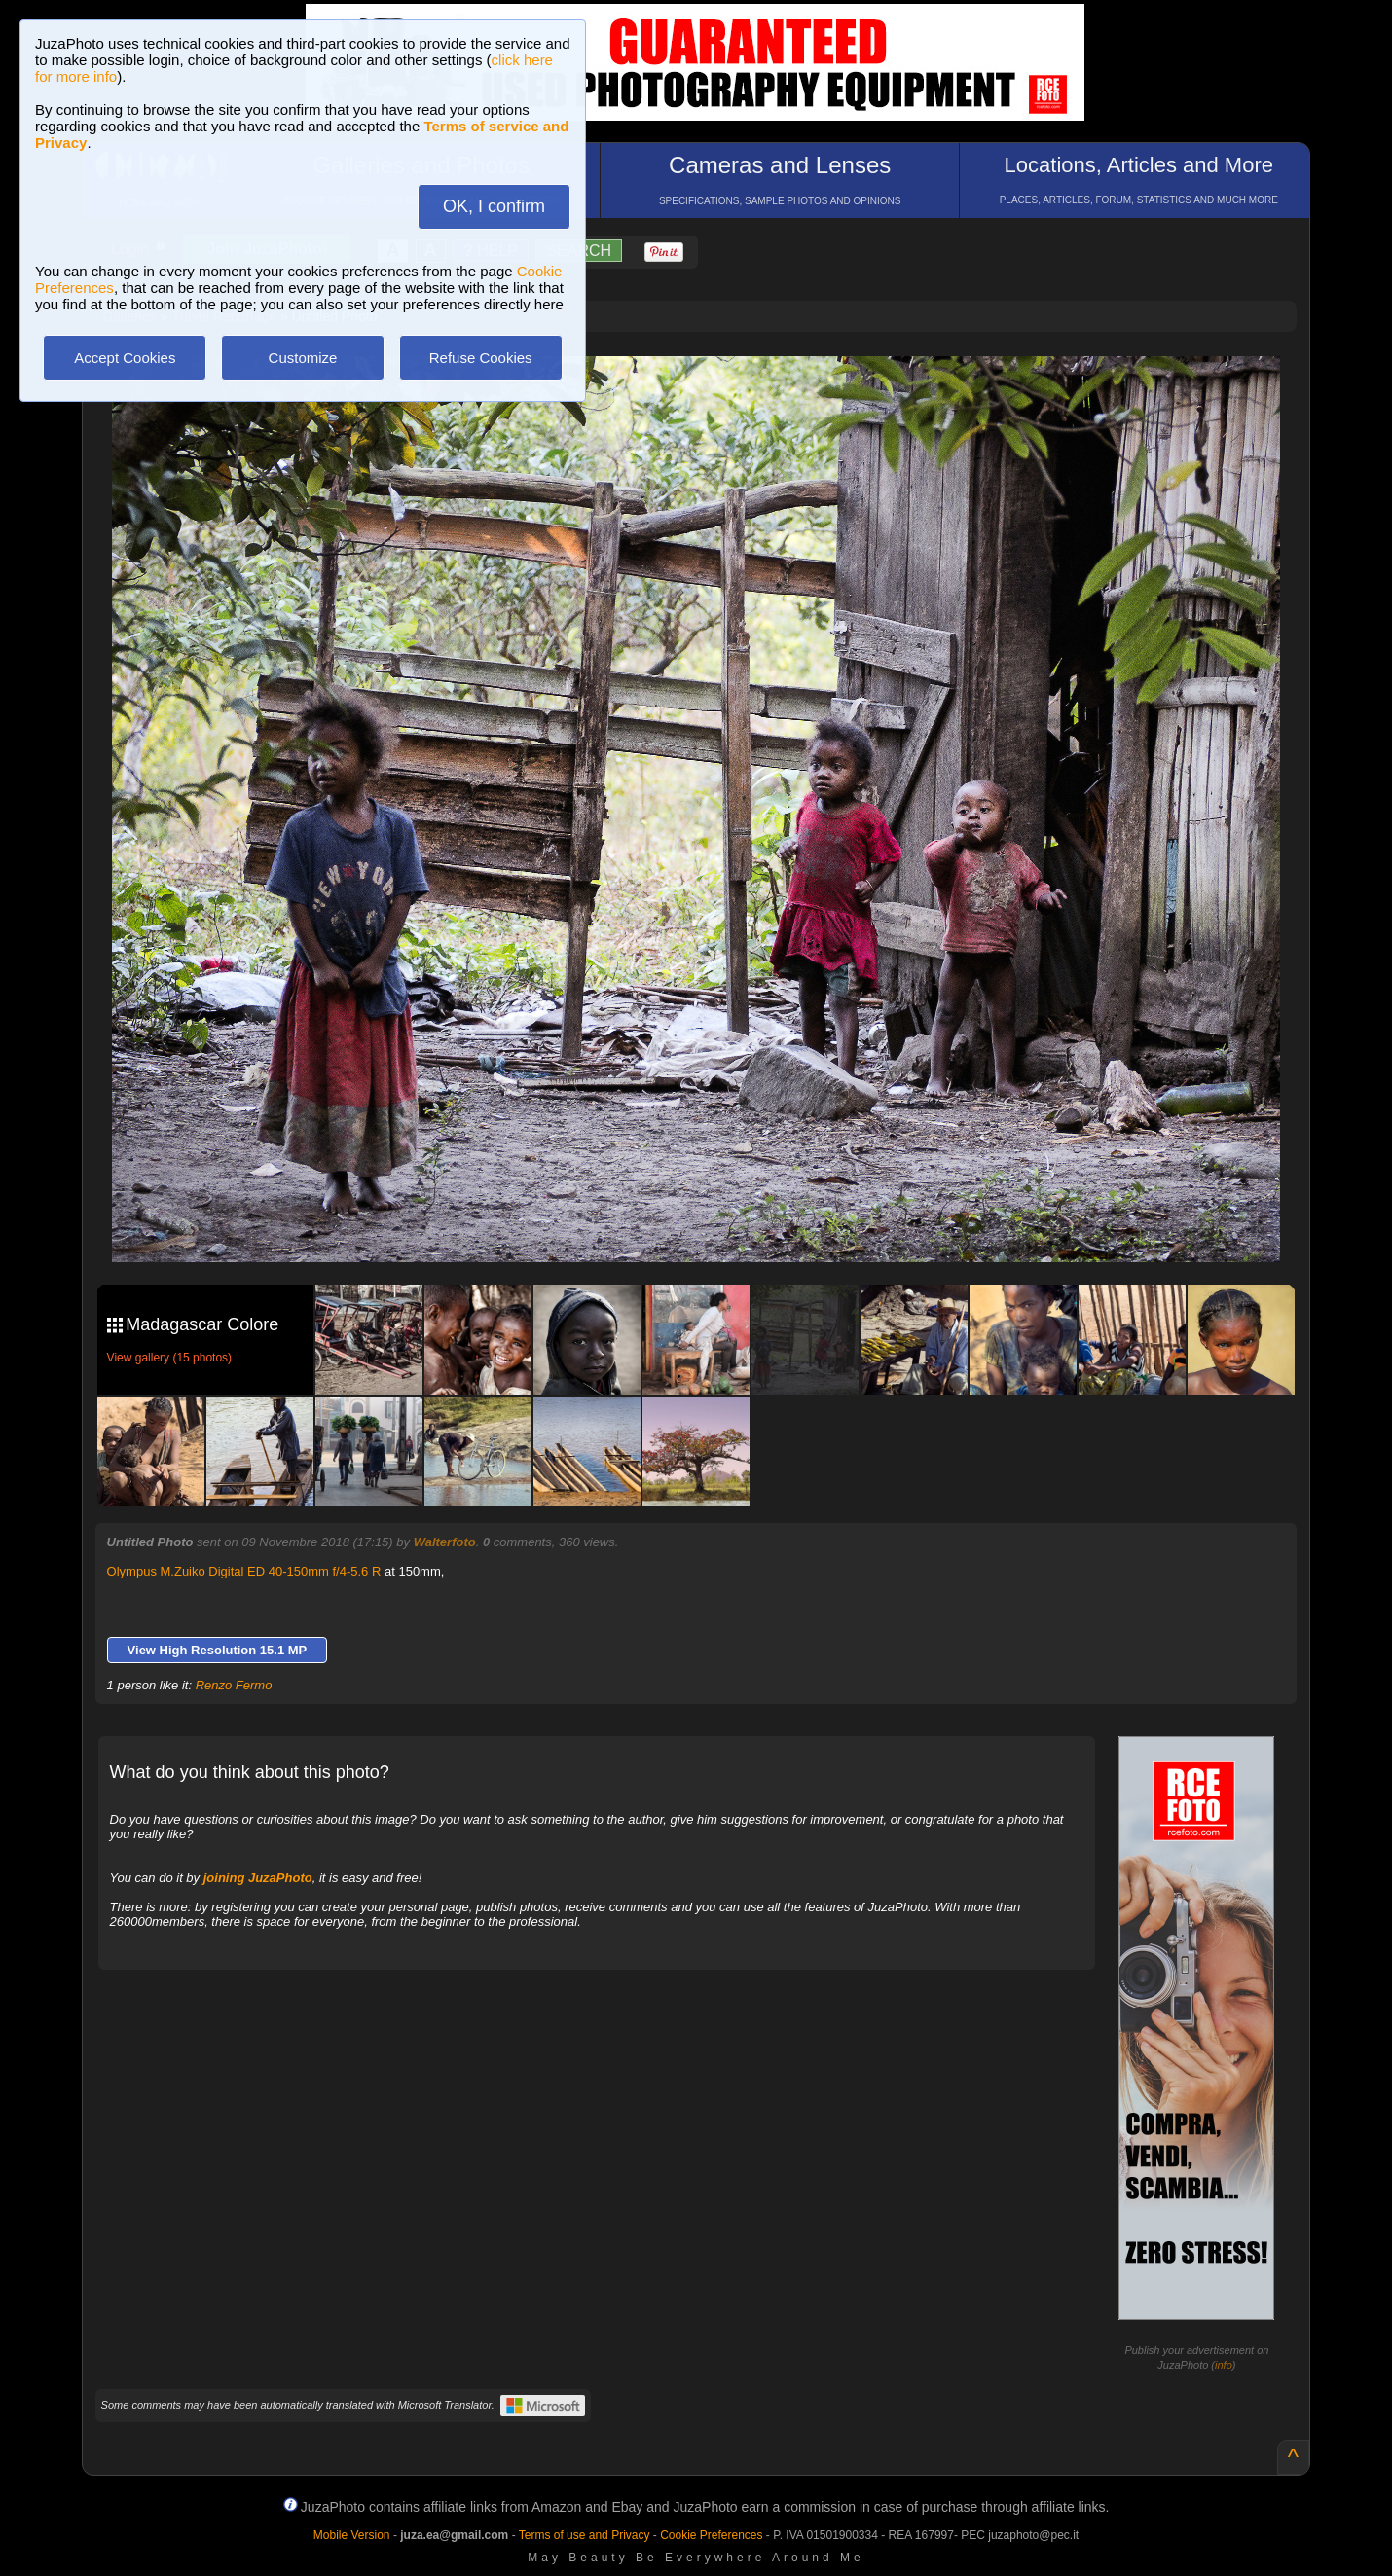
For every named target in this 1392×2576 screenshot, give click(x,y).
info (1223, 2365)
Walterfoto (445, 1542)
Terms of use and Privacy (584, 2535)
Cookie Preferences (711, 2535)
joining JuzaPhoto (257, 1877)
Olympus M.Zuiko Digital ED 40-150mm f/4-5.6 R (244, 1571)
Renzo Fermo (234, 1685)
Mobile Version (351, 2535)
